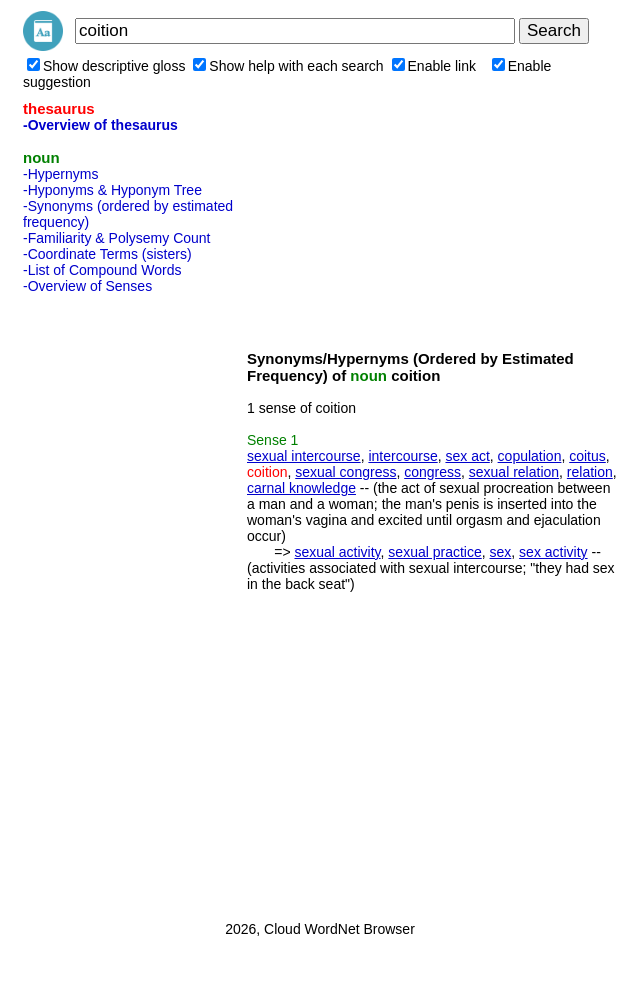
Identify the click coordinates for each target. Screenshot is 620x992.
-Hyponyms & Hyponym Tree (112, 190)
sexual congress (345, 472)
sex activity (553, 552)
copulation (530, 456)
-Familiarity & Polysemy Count (117, 238)
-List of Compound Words (102, 270)
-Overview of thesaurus (100, 125)
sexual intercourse (304, 456)
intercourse (402, 456)
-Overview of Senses (87, 286)
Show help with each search (288, 66)
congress (432, 472)
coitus (587, 456)
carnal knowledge (301, 488)
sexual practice (434, 552)
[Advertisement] (103, 601)
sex (501, 552)
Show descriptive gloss (106, 66)
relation (590, 472)
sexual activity (337, 552)
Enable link (434, 66)
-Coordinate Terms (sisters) (107, 254)
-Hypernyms (60, 174)
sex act (467, 456)
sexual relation (514, 472)
